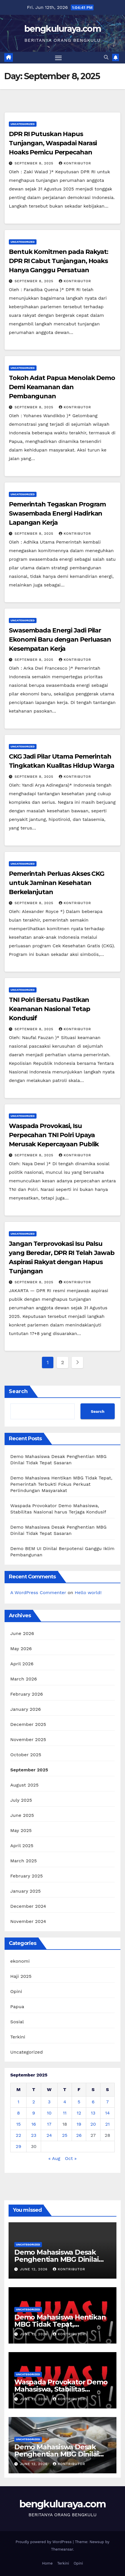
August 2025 (24, 1785)
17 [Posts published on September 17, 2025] (49, 2124)
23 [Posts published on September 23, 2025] (34, 2135)
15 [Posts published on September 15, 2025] (18, 2124)
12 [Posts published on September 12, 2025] (79, 2113)
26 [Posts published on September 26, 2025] (79, 2135)
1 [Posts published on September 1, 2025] (18, 2101)
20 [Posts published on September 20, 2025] (93, 2124)
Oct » (70, 2158)
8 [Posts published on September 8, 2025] (18, 2113)
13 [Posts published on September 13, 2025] (93, 2113)
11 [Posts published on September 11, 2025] (64, 2113)
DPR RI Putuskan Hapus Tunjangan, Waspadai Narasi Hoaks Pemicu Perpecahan (53, 143)
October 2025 (25, 1754)
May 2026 (21, 1648)
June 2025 (22, 1815)
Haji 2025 (20, 1976)
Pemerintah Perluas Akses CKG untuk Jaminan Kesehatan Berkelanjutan (56, 883)
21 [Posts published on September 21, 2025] (107, 2124)
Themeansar (62, 2549)
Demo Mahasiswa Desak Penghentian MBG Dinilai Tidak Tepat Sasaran (56, 2259)
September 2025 (29, 1770)
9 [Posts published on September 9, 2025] (33, 2113)
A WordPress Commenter (38, 1592)
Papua (17, 2006)
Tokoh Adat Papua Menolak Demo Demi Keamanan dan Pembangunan (62, 387)
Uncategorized (23, 124)
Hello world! (88, 1592)
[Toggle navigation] (58, 58)
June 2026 (22, 1633)
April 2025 (21, 1845)
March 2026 (23, 1679)
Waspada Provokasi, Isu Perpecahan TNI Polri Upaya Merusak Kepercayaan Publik (54, 1135)
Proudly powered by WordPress (44, 2542)
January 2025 (25, 1891)
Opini (16, 1991)
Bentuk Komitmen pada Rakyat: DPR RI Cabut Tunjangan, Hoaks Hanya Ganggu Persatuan (58, 261)
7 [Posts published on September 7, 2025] (107, 2101)
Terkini (17, 2037)
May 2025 (21, 1830)
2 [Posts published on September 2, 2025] (33, 2101)
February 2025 (26, 1876)
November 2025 (28, 1739)
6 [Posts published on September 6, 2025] (93, 2101)
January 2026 (25, 1709)
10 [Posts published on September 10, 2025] (49, 2113)
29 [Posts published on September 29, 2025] (18, 2146)
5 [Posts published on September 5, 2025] (79, 2101)
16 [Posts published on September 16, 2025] (33, 2124)
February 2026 (26, 1694)
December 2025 (28, 1724)
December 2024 (28, 1906)
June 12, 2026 (34, 2269)
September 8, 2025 (35, 163)
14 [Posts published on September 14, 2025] (107, 2113)
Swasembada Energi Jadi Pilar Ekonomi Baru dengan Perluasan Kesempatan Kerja (60, 639)
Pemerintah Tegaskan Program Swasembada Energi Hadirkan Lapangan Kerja (57, 513)
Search (18, 1391)
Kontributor (75, 163)
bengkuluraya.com (62, 28)
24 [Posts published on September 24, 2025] (49, 2135)
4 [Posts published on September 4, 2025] (64, 2101)
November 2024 (28, 1921)
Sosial (17, 2021)
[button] (106, 57)
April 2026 (22, 1663)
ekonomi (20, 1961)
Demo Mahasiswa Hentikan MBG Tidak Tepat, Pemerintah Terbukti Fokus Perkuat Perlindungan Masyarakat (61, 1484)
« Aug (55, 2158)
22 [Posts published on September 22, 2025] (18, 2135)
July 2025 (21, 1800)
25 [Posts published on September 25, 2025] (64, 2135)
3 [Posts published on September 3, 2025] (49, 2101)
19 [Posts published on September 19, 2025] (79, 2124)
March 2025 (23, 1860)
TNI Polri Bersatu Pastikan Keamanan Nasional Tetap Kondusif (49, 1009)
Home (47, 2563)
